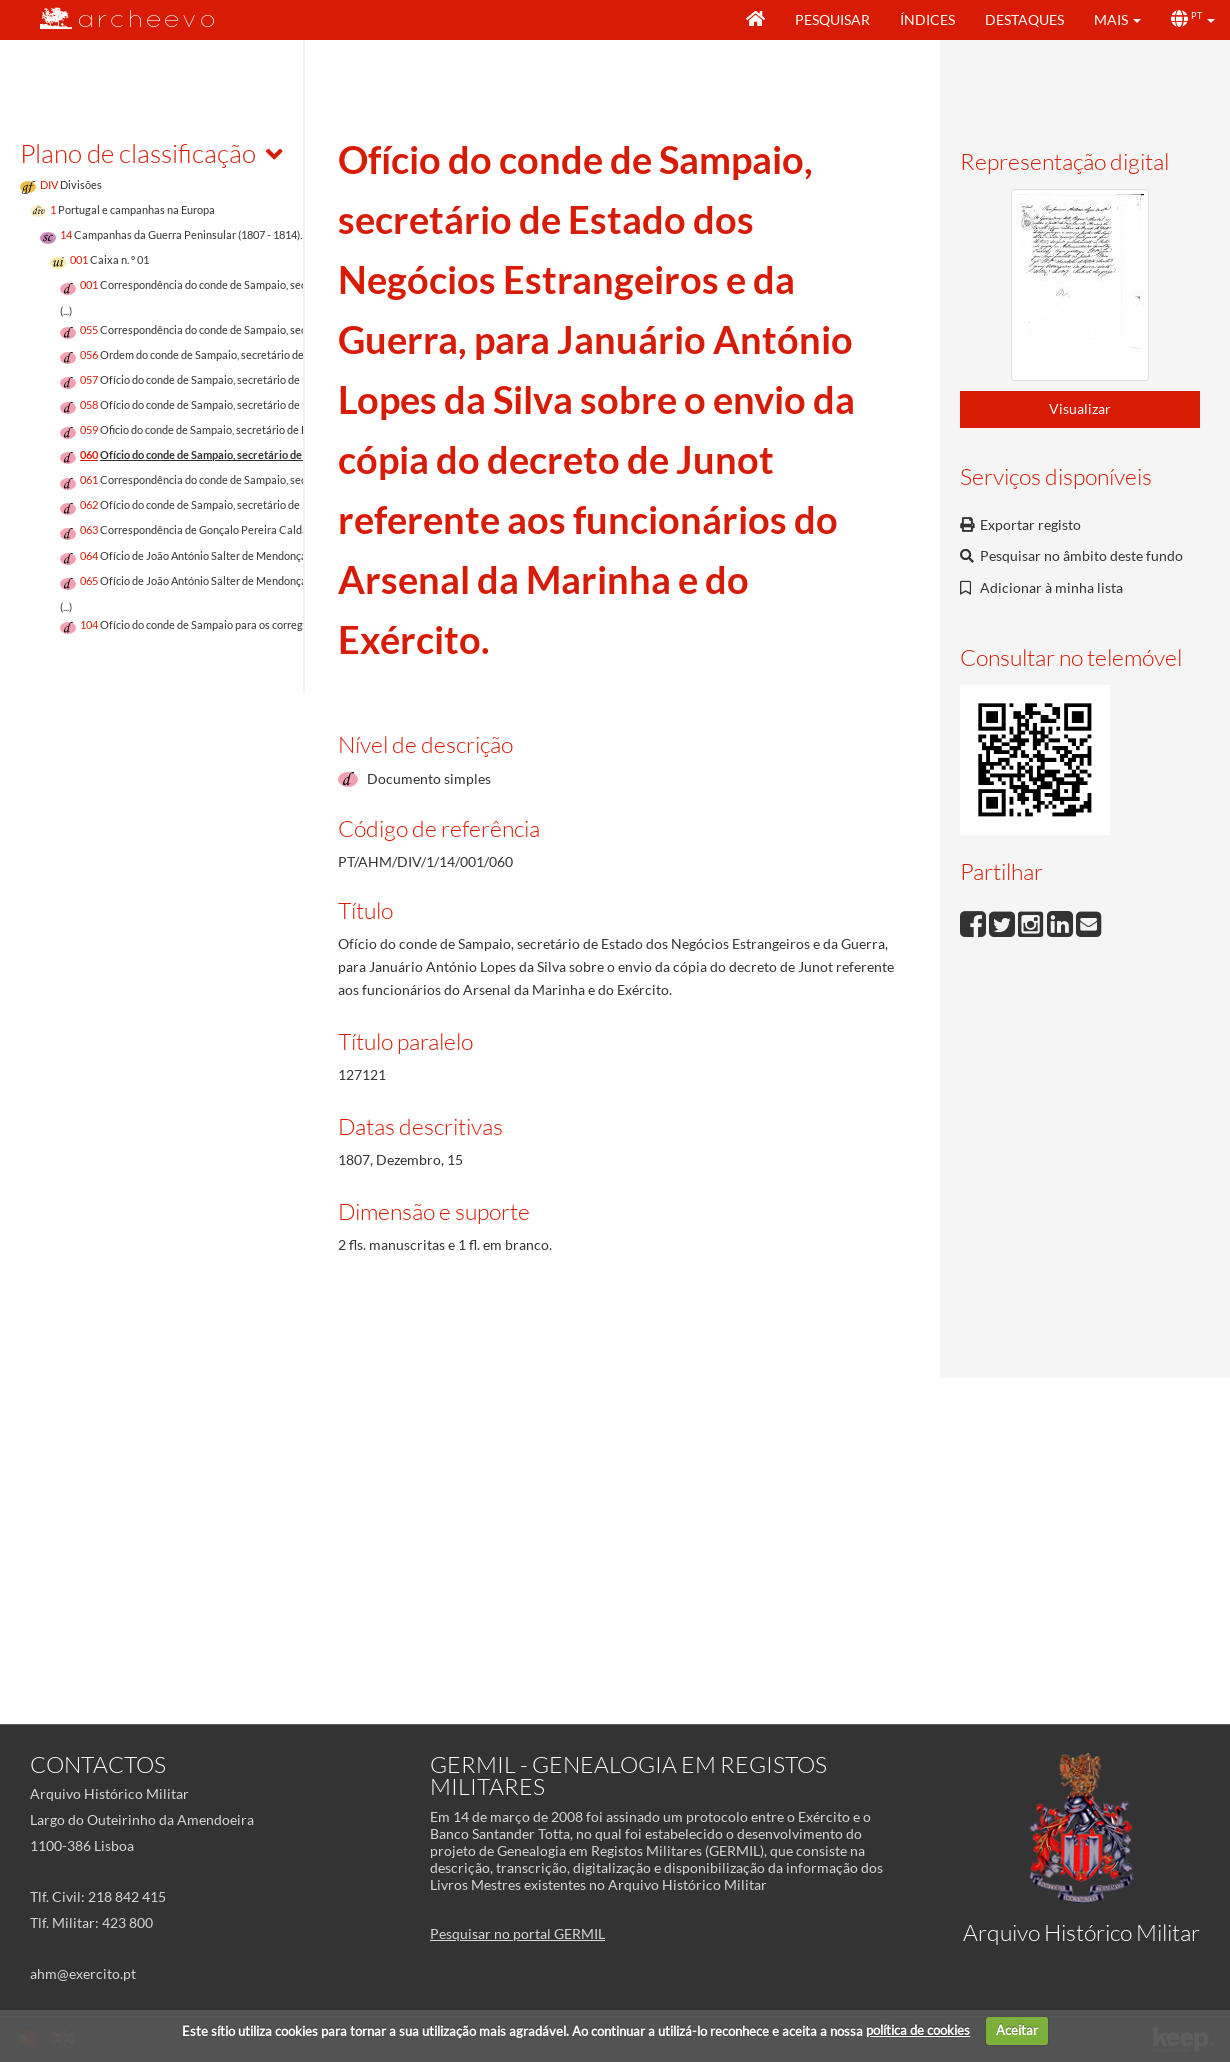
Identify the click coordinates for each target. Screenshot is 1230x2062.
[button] (1117, 20)
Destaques (1024, 19)
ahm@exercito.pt (83, 1973)
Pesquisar (832, 19)
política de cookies (918, 2030)
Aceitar (1017, 2030)
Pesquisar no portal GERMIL (517, 1933)
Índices (927, 19)
